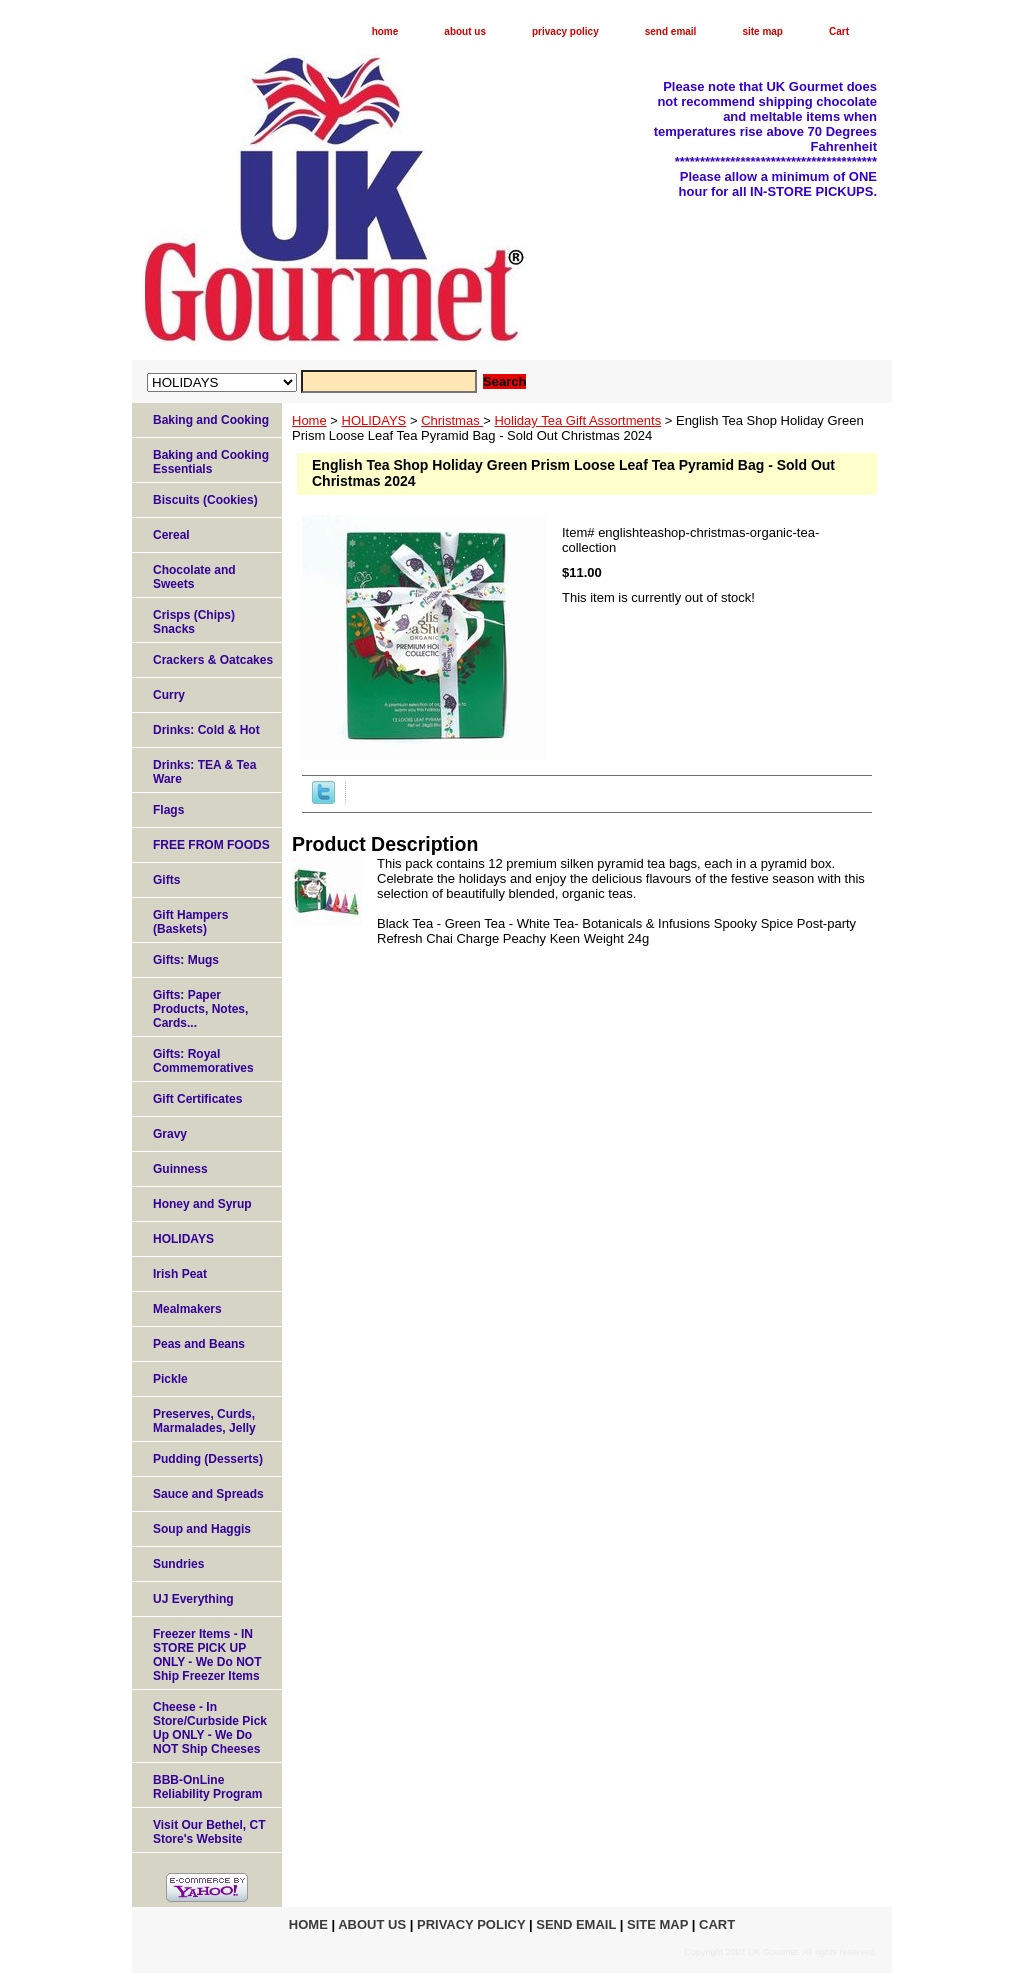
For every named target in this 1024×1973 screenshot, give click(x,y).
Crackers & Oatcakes (213, 660)
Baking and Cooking (211, 420)
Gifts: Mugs (186, 960)
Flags (168, 810)
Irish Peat (180, 1274)
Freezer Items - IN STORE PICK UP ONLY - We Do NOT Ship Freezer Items (207, 1655)
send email (671, 31)
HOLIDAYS (374, 420)
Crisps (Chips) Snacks (194, 622)
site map (762, 31)
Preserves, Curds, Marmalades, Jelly (204, 1421)
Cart (839, 31)
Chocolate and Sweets (194, 577)
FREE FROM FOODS (211, 845)
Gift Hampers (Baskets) (190, 922)
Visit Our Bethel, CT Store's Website (209, 1832)
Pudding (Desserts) (208, 1459)
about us (465, 31)
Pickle (170, 1379)
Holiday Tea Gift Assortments (577, 420)
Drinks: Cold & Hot (206, 730)
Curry (169, 695)
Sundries (178, 1564)
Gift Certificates (197, 1099)
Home (309, 420)
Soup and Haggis (202, 1529)
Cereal (171, 535)
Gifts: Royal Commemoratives (203, 1061)
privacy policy (565, 31)
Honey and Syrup (202, 1204)
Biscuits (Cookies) (205, 500)
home (385, 31)
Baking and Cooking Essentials (211, 462)
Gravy (170, 1134)
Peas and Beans (199, 1344)
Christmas (452, 420)
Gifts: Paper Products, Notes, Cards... (200, 1009)
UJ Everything (193, 1599)
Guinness (180, 1169)
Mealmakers (187, 1309)
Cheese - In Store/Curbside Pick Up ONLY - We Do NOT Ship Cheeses (210, 1728)
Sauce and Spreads (208, 1494)
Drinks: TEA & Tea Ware (204, 772)
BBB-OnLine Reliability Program (207, 1787)
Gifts (166, 880)
